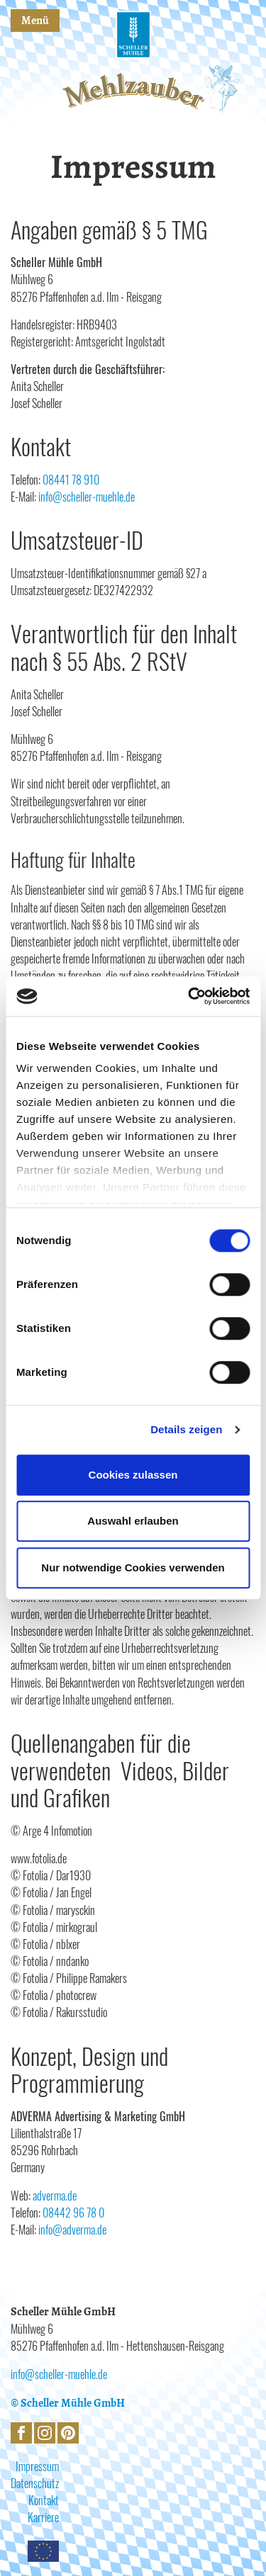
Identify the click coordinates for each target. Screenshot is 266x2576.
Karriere (43, 2517)
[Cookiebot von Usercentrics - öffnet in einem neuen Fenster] (189, 996)
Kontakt (43, 2500)
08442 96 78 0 (73, 2212)
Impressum (37, 2466)
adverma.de (55, 2195)
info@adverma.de (72, 2229)
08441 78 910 (71, 479)
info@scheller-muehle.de (86, 496)
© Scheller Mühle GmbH (68, 2403)
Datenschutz (35, 2483)
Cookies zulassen (133, 1475)
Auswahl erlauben (132, 1521)
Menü (35, 20)
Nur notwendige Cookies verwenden (132, 1567)
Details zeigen (186, 1429)
